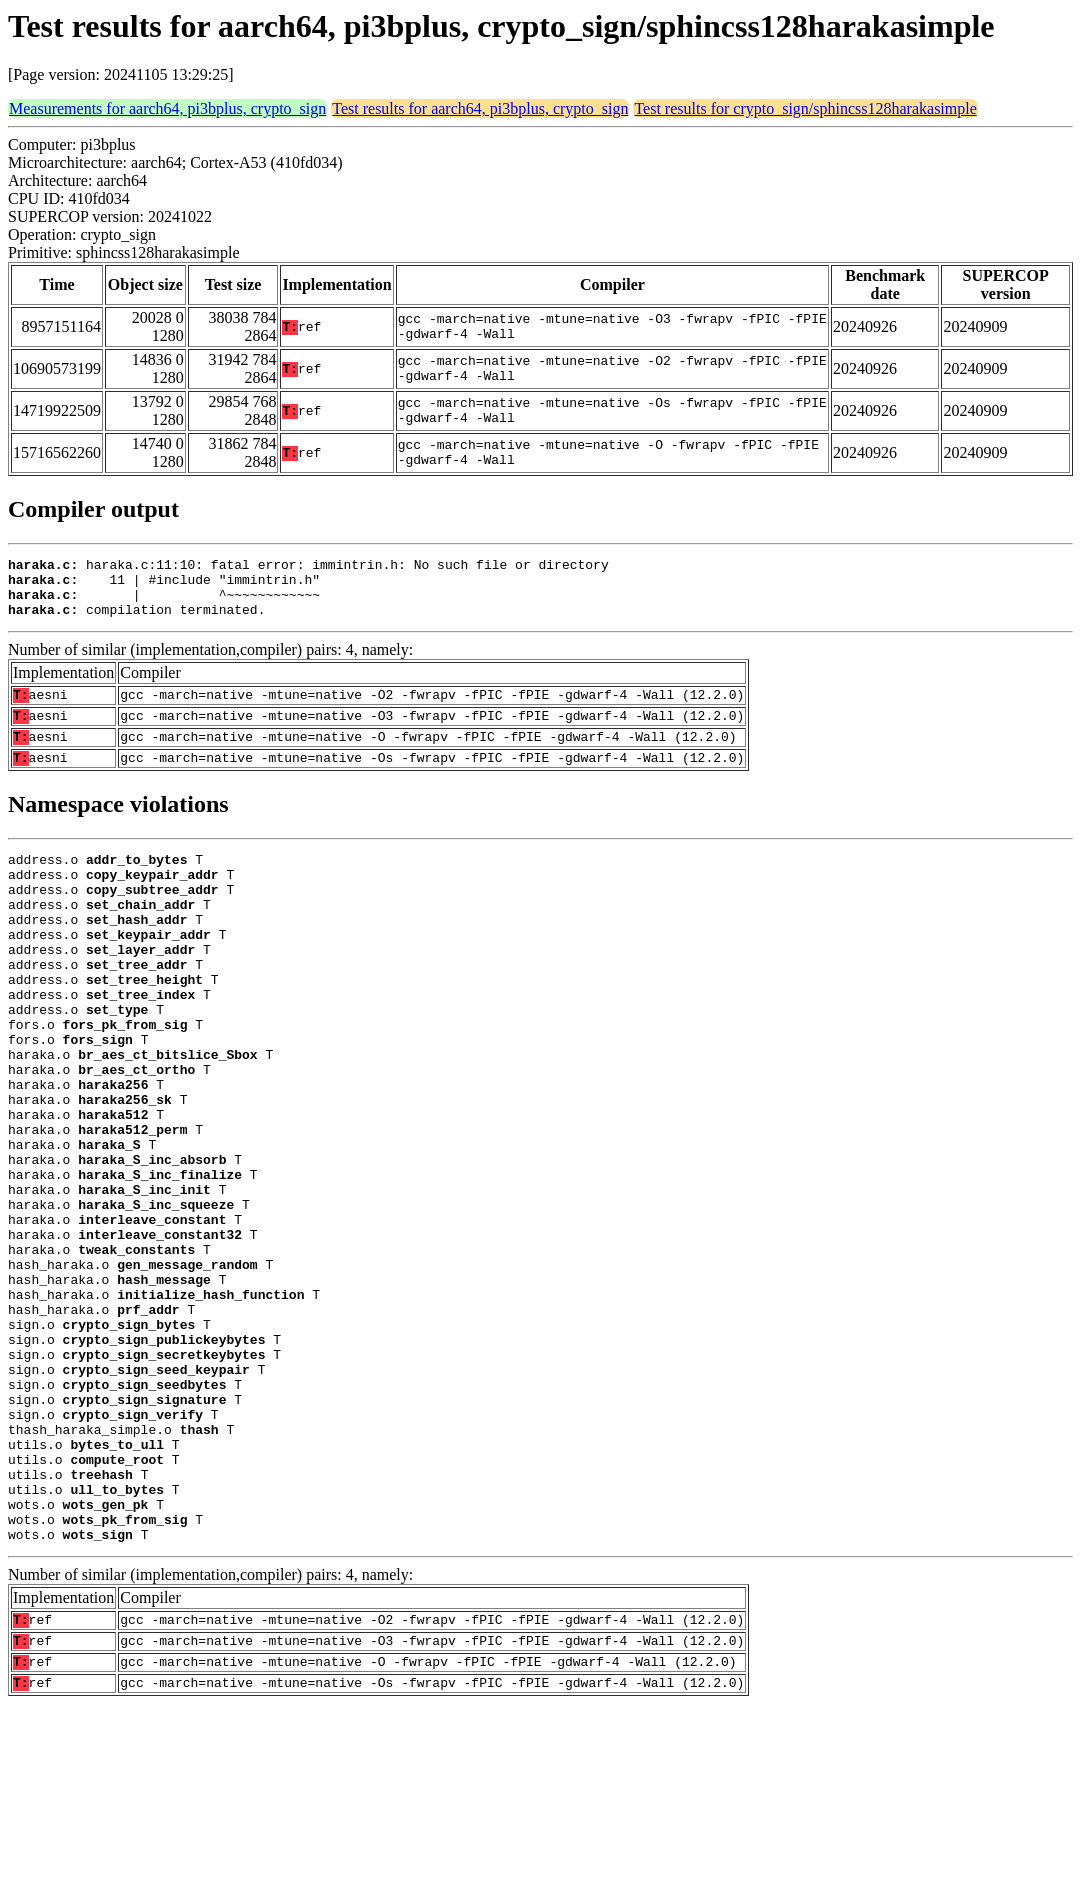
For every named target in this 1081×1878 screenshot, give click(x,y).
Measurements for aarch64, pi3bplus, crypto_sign (167, 108)
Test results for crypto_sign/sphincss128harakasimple (805, 108)
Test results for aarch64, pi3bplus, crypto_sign (480, 108)
